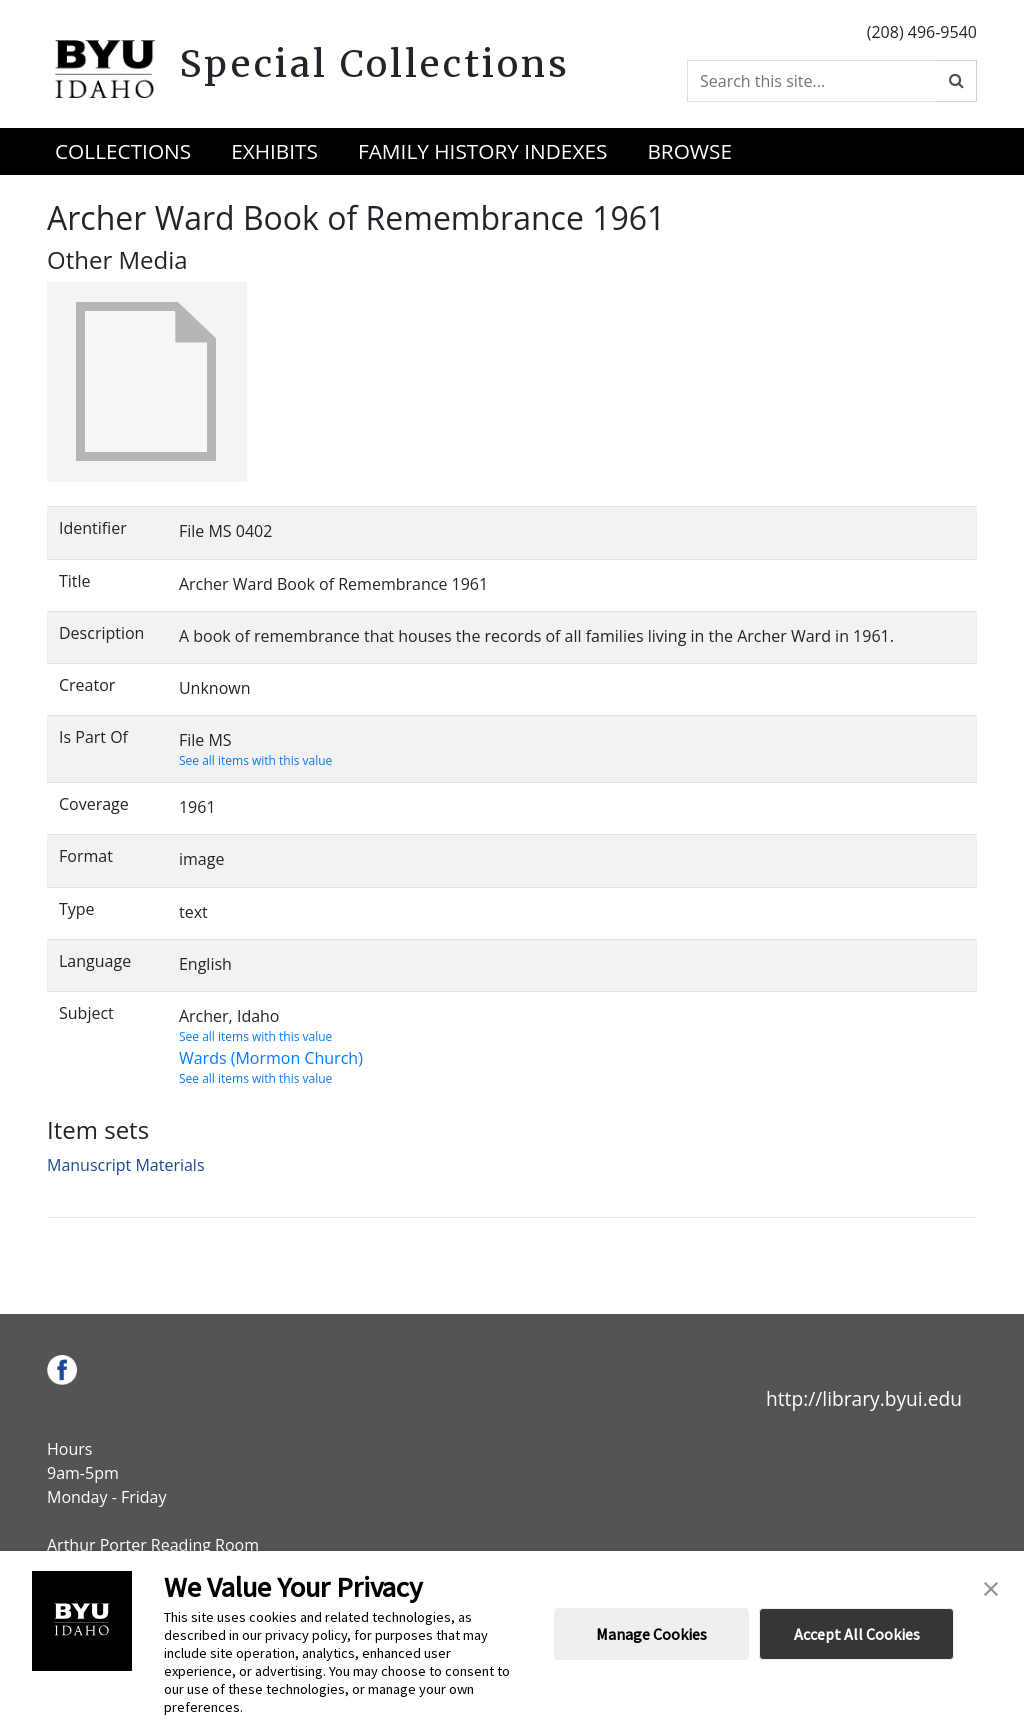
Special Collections (374, 64)
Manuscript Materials (126, 1165)
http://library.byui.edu (864, 1398)
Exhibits (274, 151)
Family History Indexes (482, 151)
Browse (689, 151)
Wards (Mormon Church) (271, 1058)
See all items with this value (255, 760)
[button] (991, 1587)
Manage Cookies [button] (651, 1634)
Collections (123, 151)
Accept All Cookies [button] (857, 1634)
